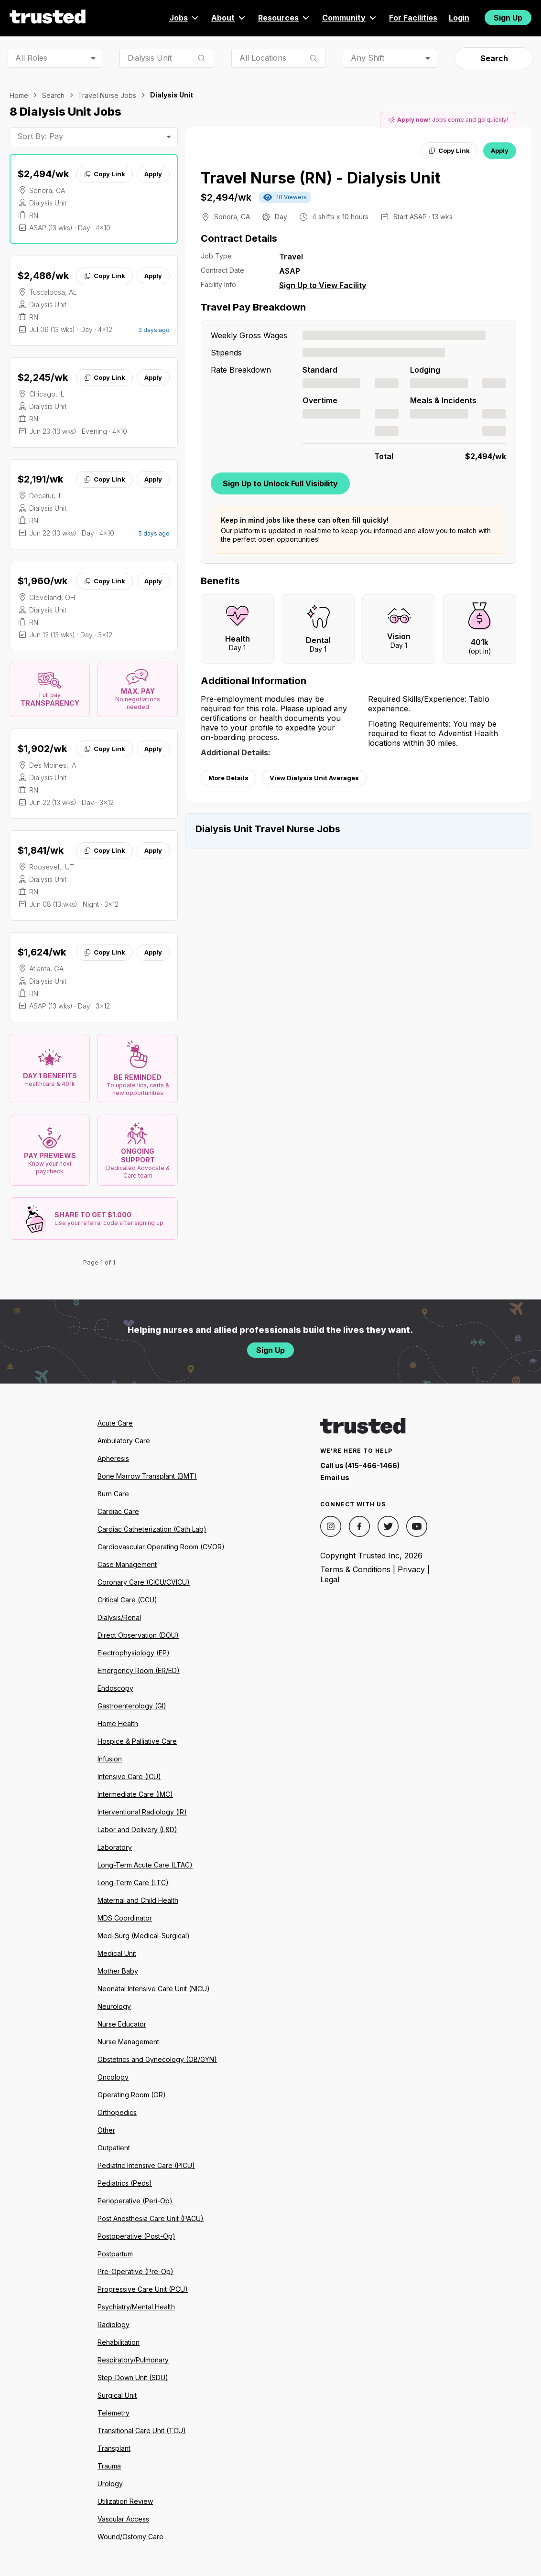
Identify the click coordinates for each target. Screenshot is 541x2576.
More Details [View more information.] (228, 778)
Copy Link (104, 174)
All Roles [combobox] (31, 58)
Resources (284, 17)
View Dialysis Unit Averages (314, 778)
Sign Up (508, 17)
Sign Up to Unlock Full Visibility (280, 483)
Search (494, 58)
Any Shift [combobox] (367, 58)
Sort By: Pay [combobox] (40, 136)
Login (459, 17)
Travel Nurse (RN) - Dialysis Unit (321, 178)
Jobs (184, 17)
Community (350, 17)
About (229, 17)
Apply (153, 174)
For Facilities (413, 17)
